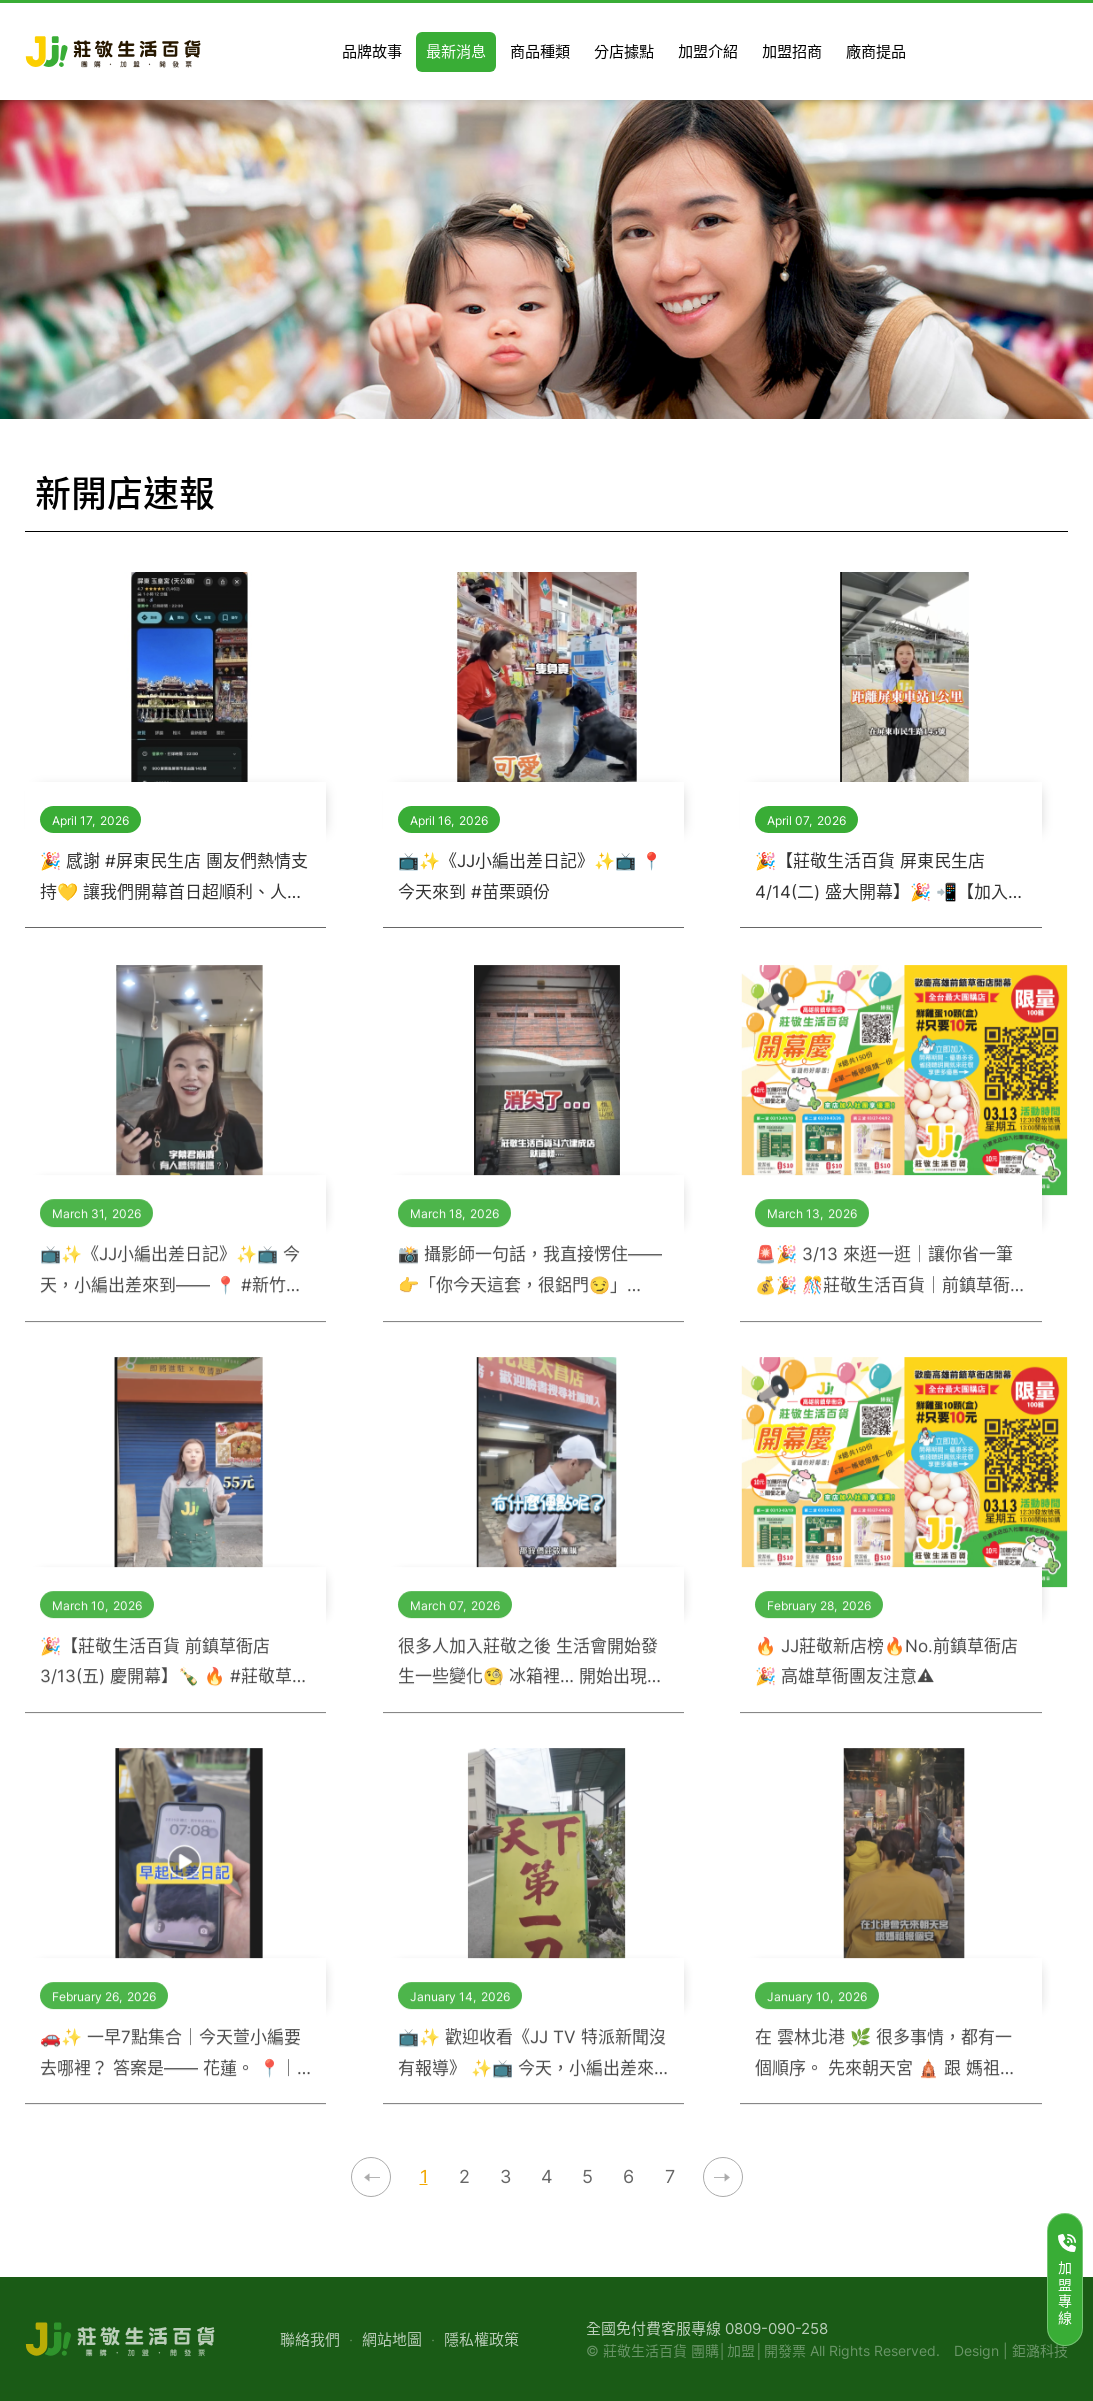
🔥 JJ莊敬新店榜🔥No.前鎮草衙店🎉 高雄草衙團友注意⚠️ (886, 1673)
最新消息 (916, 496)
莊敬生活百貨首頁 (844, 495)
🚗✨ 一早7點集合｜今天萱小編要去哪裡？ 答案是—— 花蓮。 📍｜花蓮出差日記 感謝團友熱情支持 (170, 2067)
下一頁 (723, 2177)
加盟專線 (1067, 2280)
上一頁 (371, 2177)
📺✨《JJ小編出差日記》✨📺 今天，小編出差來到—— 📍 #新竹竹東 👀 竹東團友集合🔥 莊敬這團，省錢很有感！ (171, 1284)
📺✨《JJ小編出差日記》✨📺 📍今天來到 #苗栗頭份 (530, 876)
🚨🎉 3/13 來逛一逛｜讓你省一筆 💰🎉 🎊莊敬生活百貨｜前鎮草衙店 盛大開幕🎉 (884, 1284)
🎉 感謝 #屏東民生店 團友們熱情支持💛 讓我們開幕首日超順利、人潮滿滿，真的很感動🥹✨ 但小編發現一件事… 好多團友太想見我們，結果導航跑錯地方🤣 (174, 879)
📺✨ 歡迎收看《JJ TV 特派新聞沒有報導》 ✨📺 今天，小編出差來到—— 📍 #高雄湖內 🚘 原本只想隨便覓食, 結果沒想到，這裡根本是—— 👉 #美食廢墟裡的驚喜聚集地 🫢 (532, 2067)
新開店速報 (1018, 496)
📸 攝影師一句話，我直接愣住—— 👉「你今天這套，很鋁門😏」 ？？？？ (530, 1284)
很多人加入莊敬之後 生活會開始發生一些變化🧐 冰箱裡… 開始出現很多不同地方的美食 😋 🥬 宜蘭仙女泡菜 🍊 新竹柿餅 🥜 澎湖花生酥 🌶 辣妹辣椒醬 (531, 1676)
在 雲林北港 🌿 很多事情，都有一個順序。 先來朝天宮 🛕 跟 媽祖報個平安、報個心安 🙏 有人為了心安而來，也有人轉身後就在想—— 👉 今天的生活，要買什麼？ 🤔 (889, 2067)
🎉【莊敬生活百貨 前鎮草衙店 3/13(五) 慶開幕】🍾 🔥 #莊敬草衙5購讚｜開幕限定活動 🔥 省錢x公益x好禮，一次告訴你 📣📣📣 (175, 1676)
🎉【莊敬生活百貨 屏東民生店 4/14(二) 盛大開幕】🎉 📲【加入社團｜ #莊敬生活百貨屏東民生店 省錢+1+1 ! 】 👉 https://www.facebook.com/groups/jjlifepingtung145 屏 (890, 879)
